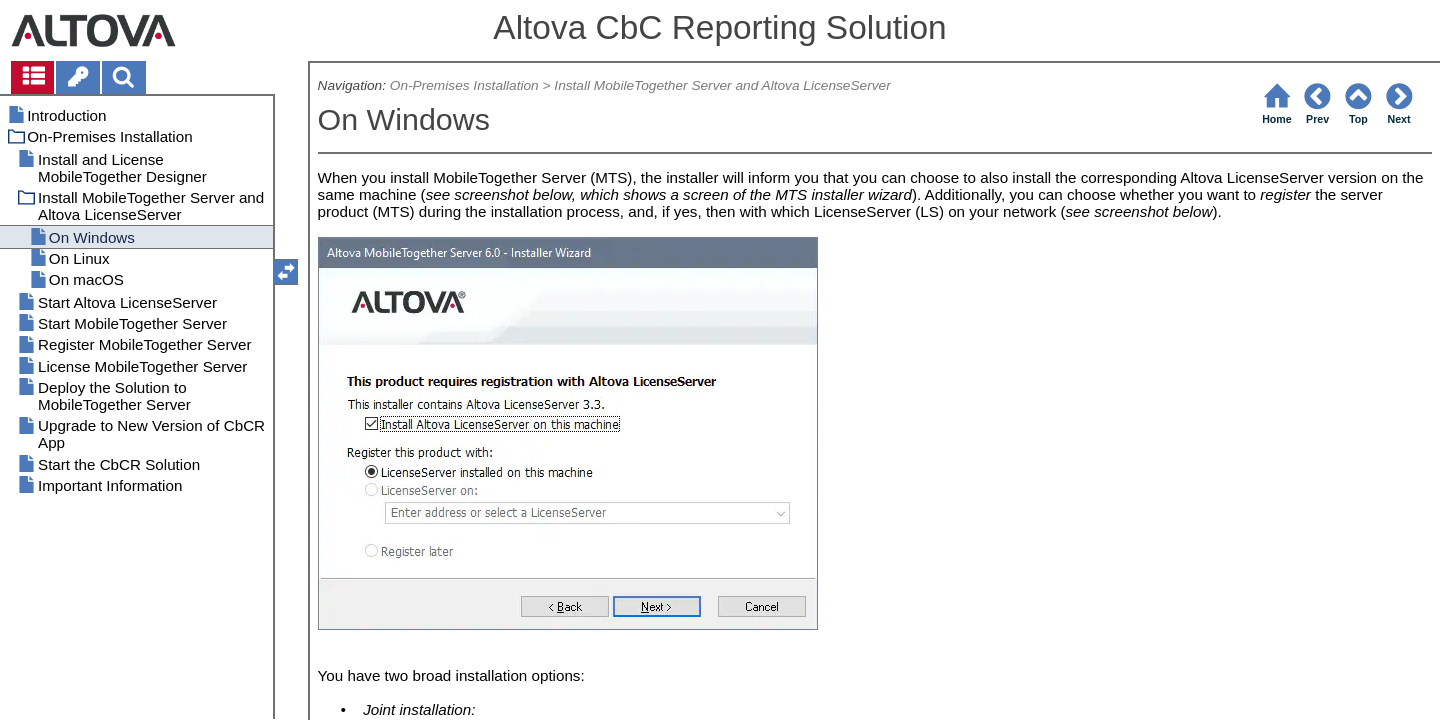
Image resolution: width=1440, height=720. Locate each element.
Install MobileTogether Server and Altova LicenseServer (722, 85)
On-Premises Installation (464, 85)
